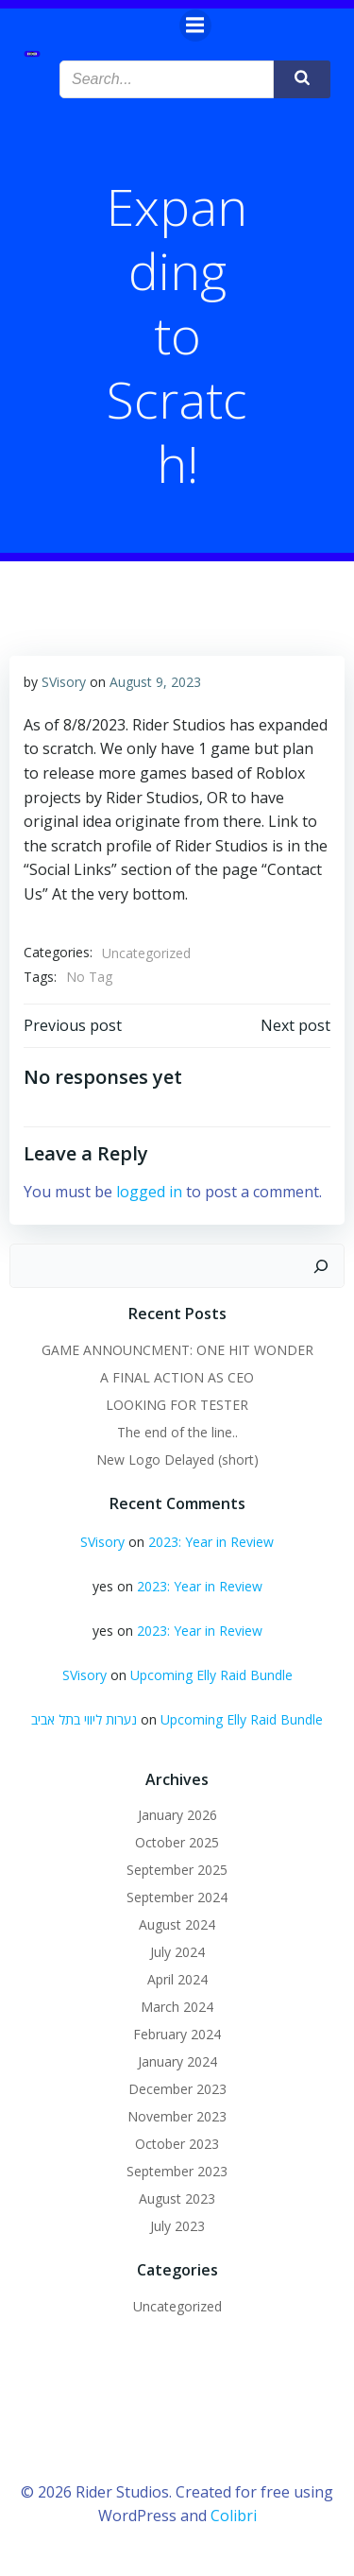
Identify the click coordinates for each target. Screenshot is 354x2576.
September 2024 (177, 1897)
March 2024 (177, 2007)
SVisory (64, 682)
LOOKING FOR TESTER (177, 1405)
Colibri (234, 2515)
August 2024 (177, 1924)
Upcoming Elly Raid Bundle (211, 1675)
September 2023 (177, 2171)
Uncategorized (146, 953)
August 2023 (177, 2198)
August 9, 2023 (155, 682)
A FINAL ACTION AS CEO (177, 1377)
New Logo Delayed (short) (177, 1459)
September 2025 (177, 1870)
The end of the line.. (177, 1432)
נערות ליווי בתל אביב (84, 1719)
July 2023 (177, 2226)
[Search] (321, 1266)
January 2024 (177, 2061)
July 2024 (177, 1952)
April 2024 (177, 1979)
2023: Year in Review (211, 1542)
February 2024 (177, 2034)
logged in (149, 1191)
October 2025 (177, 1842)
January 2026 (177, 1815)
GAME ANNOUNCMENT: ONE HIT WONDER (177, 1350)
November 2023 (177, 2116)
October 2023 (177, 2144)
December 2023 (177, 2089)
